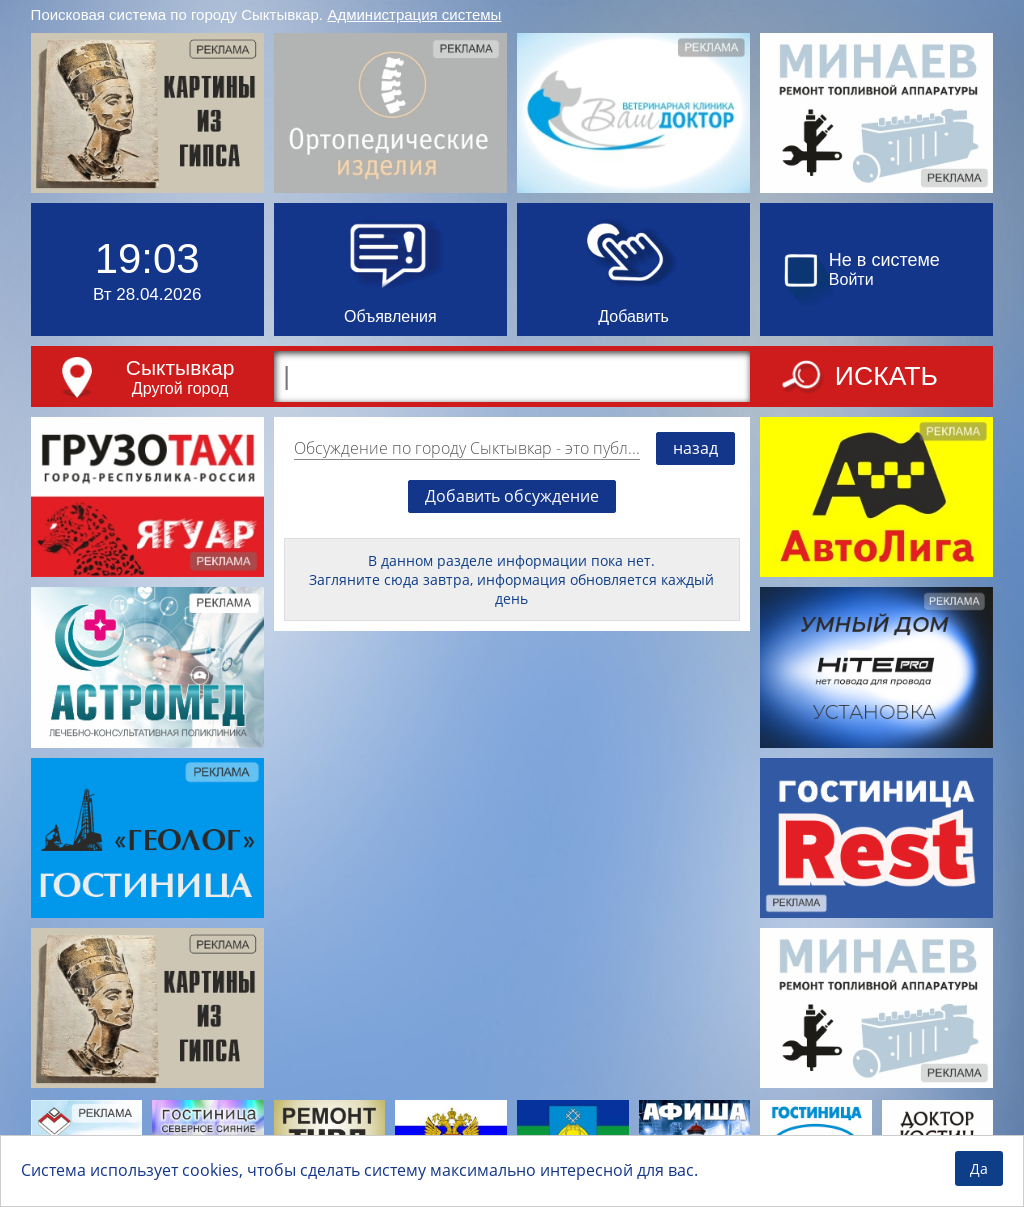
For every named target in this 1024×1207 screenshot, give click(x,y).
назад (695, 448)
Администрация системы (414, 14)
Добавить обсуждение (512, 496)
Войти (851, 279)
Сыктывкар (180, 367)
